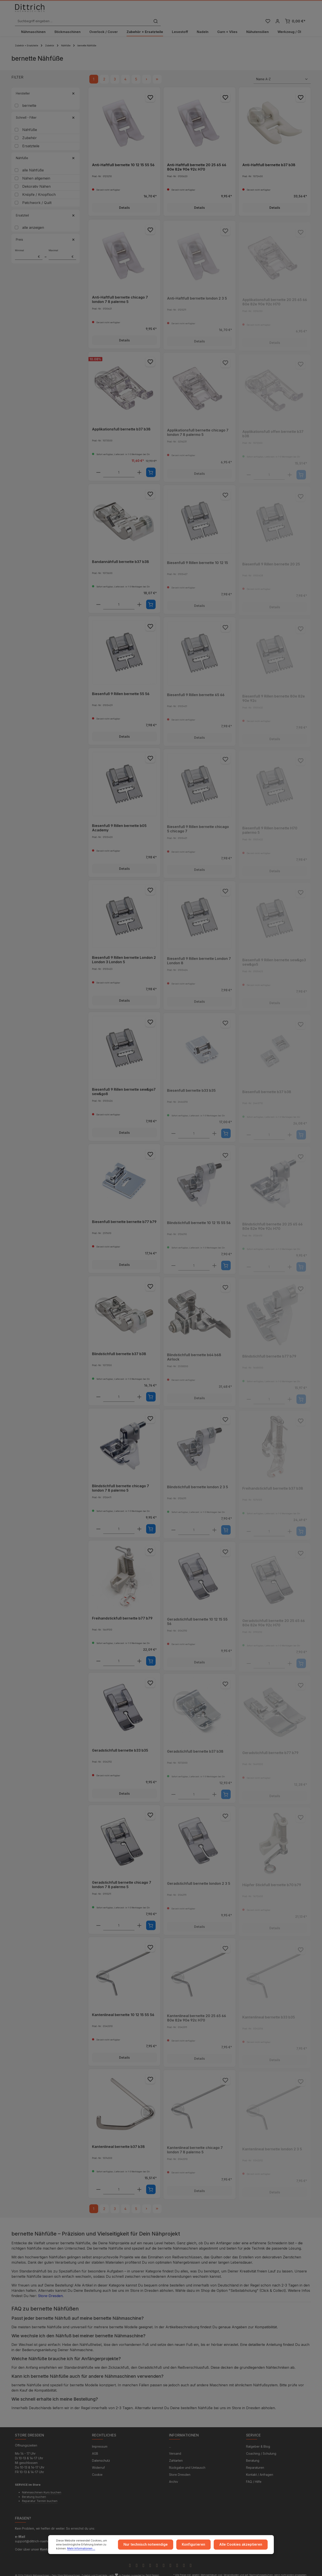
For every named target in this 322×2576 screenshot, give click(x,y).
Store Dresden (179, 2470)
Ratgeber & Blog (258, 2442)
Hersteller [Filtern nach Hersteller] (45, 89)
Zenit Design (152, 2571)
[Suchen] (229, 11)
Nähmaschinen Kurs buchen (41, 2488)
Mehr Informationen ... (70, 2548)
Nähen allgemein (36, 173)
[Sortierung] (282, 74)
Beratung (252, 2456)
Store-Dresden (50, 2291)
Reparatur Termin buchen (39, 2496)
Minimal (28, 249)
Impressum (99, 2442)
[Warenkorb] (295, 11)
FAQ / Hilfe (253, 2477)
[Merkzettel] (267, 11)
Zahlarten (176, 2456)
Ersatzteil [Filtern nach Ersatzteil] (45, 211)
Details (124, 203)
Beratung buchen (34, 2492)
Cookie (97, 2470)
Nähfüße (29, 125)
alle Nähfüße (33, 165)
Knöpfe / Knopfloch (39, 190)
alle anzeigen (33, 223)
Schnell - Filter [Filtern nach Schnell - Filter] (45, 113)
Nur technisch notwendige (156, 2545)
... (170, 2442)
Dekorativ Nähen (36, 182)
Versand (175, 2449)
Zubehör (29, 133)
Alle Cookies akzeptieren (243, 2545)
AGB (95, 2449)
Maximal (62, 249)
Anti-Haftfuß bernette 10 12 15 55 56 (123, 160)
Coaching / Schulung (261, 2449)
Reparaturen (255, 2463)
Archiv (173, 2477)
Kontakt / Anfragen (259, 2470)
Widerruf (98, 2463)
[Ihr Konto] (277, 11)
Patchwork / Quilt (37, 198)
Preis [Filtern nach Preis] (45, 235)
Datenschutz (101, 2456)
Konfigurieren (200, 2545)
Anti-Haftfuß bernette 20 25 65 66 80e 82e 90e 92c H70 (196, 162)
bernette (29, 101)
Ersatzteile (30, 141)
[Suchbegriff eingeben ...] (156, 11)
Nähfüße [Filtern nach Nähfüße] (45, 153)
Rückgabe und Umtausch (187, 2463)
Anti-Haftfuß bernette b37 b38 (268, 160)
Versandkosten (231, 2570)
